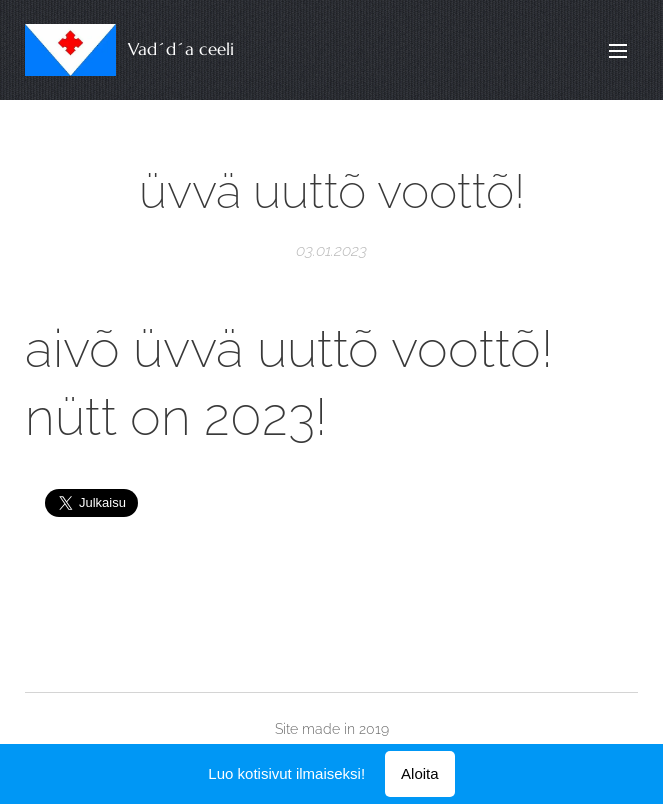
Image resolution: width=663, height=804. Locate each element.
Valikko (618, 51)
